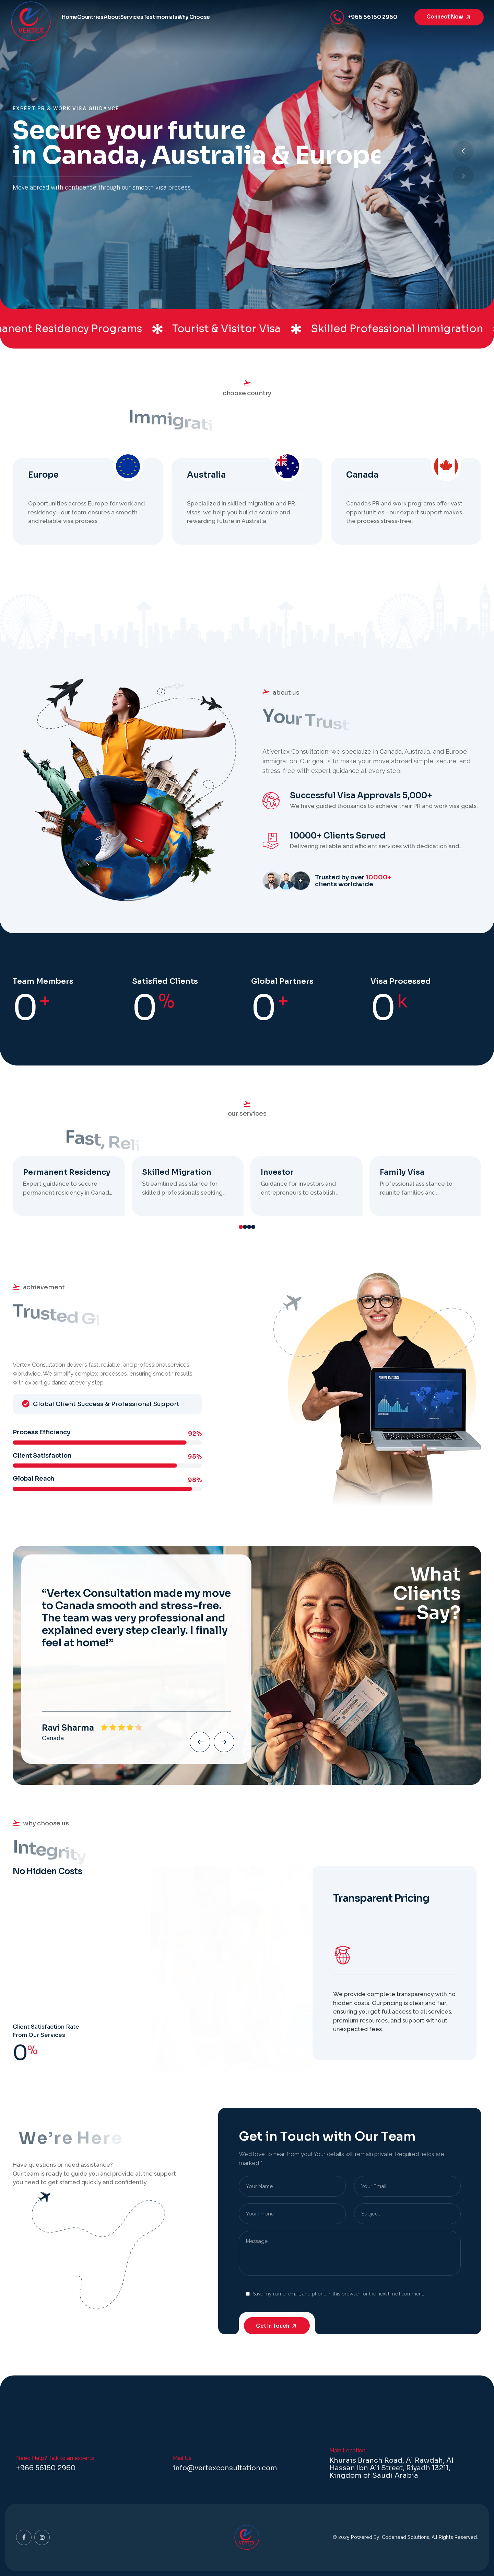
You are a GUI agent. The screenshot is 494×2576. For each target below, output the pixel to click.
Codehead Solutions (405, 2537)
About (146, 17)
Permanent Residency (66, 1172)
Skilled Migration (176, 1172)
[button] (463, 176)
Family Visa (402, 1172)
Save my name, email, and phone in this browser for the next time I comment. (338, 2293)
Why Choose (269, 17)
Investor (277, 1172)
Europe (43, 475)
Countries (111, 17)
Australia (206, 475)
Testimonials (222, 17)
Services (179, 17)
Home (76, 17)
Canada (362, 475)
